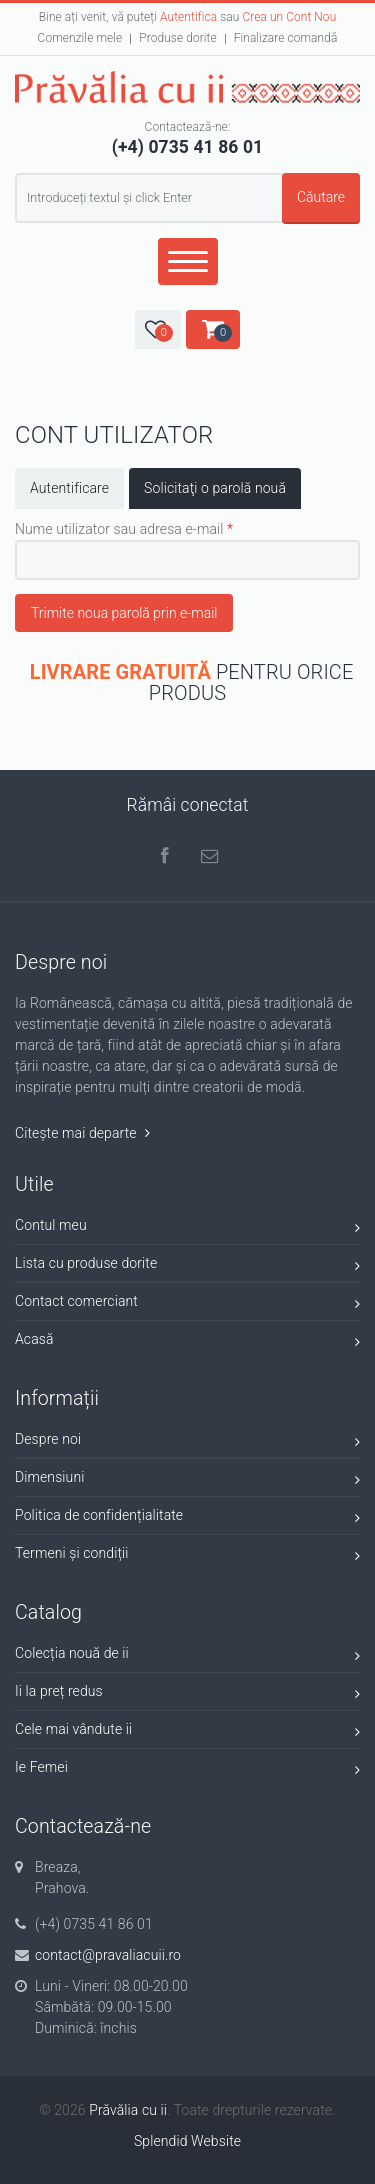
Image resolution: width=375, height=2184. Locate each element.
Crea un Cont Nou (289, 17)
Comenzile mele (80, 38)
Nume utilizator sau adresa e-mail (124, 529)
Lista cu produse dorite (187, 1266)
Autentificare (69, 488)
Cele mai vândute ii (187, 1732)
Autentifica (188, 17)
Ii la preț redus (187, 1694)
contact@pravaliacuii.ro (108, 1955)
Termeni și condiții (187, 1556)
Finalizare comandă (286, 38)
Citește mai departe (82, 1133)
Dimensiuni (187, 1480)
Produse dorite (177, 38)
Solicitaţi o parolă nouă (222, 487)
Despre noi (187, 1442)
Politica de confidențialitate (187, 1518)
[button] (158, 329)
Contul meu (187, 1228)
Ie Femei (187, 1770)
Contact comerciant (187, 1304)
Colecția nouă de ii (187, 1656)
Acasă (187, 1342)
